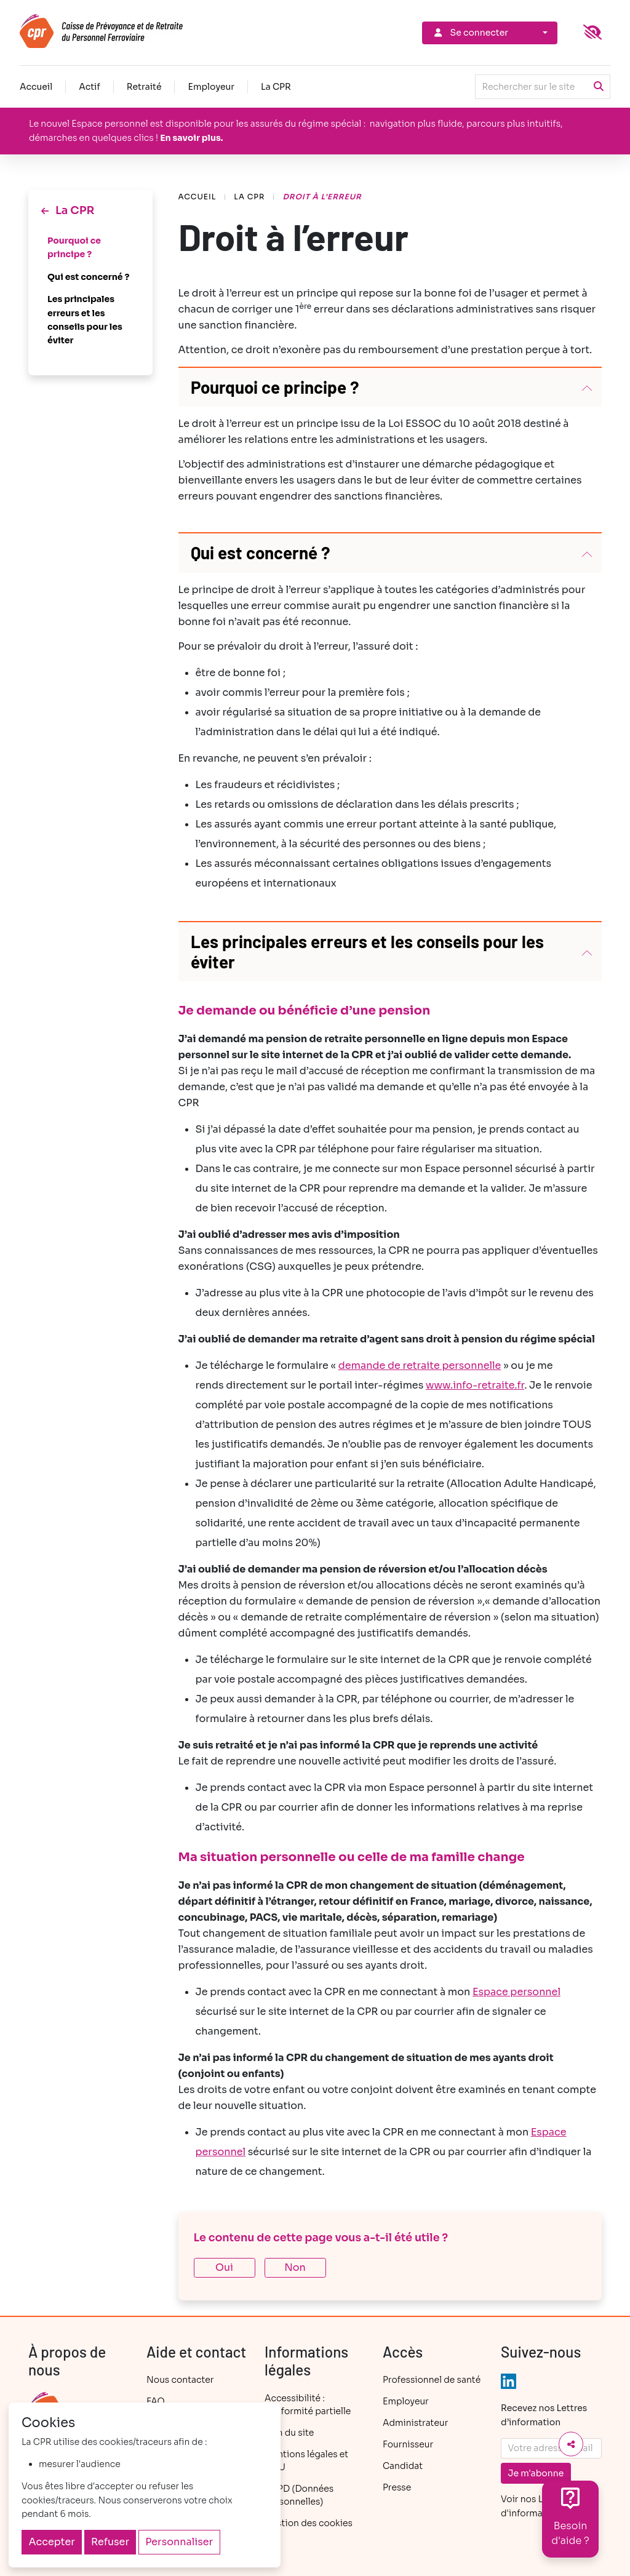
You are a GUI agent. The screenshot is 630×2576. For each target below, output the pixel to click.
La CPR (276, 86)
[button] (390, 387)
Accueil (36, 86)
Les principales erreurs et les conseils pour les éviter (84, 319)
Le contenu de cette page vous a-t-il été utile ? (321, 2237)
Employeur (211, 86)
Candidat (403, 2465)
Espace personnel (516, 1991)
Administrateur (415, 2422)
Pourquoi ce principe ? (74, 247)
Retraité (144, 86)
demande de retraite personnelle (419, 1365)
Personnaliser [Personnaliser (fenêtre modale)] (179, 2541)
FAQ (155, 2401)
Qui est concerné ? (88, 276)
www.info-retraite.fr (475, 1385)
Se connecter (470, 32)
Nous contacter (179, 2379)
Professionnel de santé (431, 2379)
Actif (89, 86)
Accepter (52, 2541)
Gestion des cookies (309, 2523)
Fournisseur (408, 2444)
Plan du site (289, 2432)
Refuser (110, 2541)
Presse (397, 2487)
